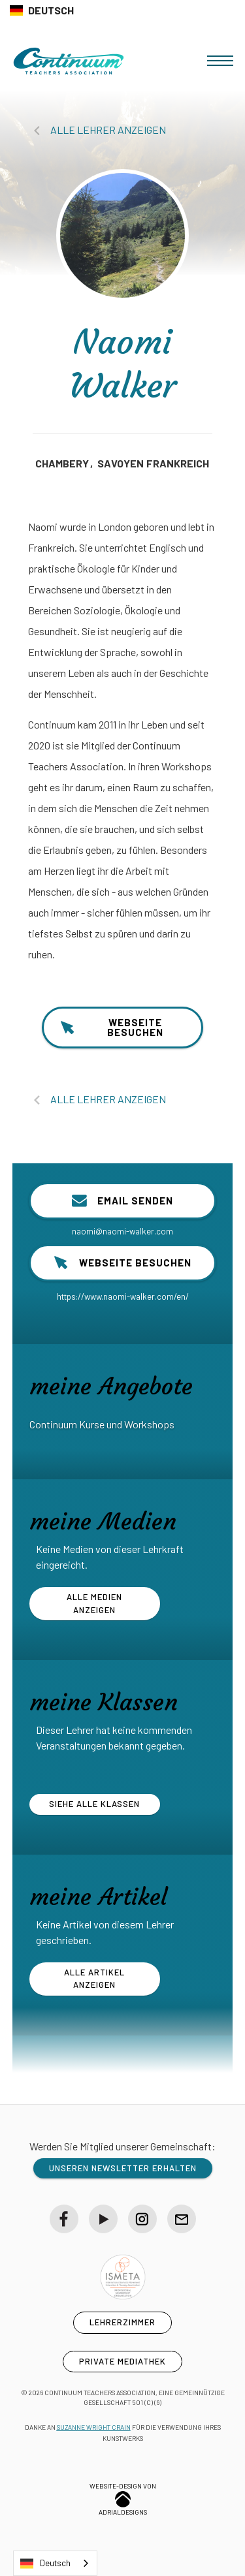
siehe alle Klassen (94, 1803)
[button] (220, 60)
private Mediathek (122, 2361)
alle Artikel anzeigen (94, 1978)
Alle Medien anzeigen (94, 1603)
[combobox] (55, 2563)
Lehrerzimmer (122, 2322)
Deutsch (45, 2563)
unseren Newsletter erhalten (123, 2168)
